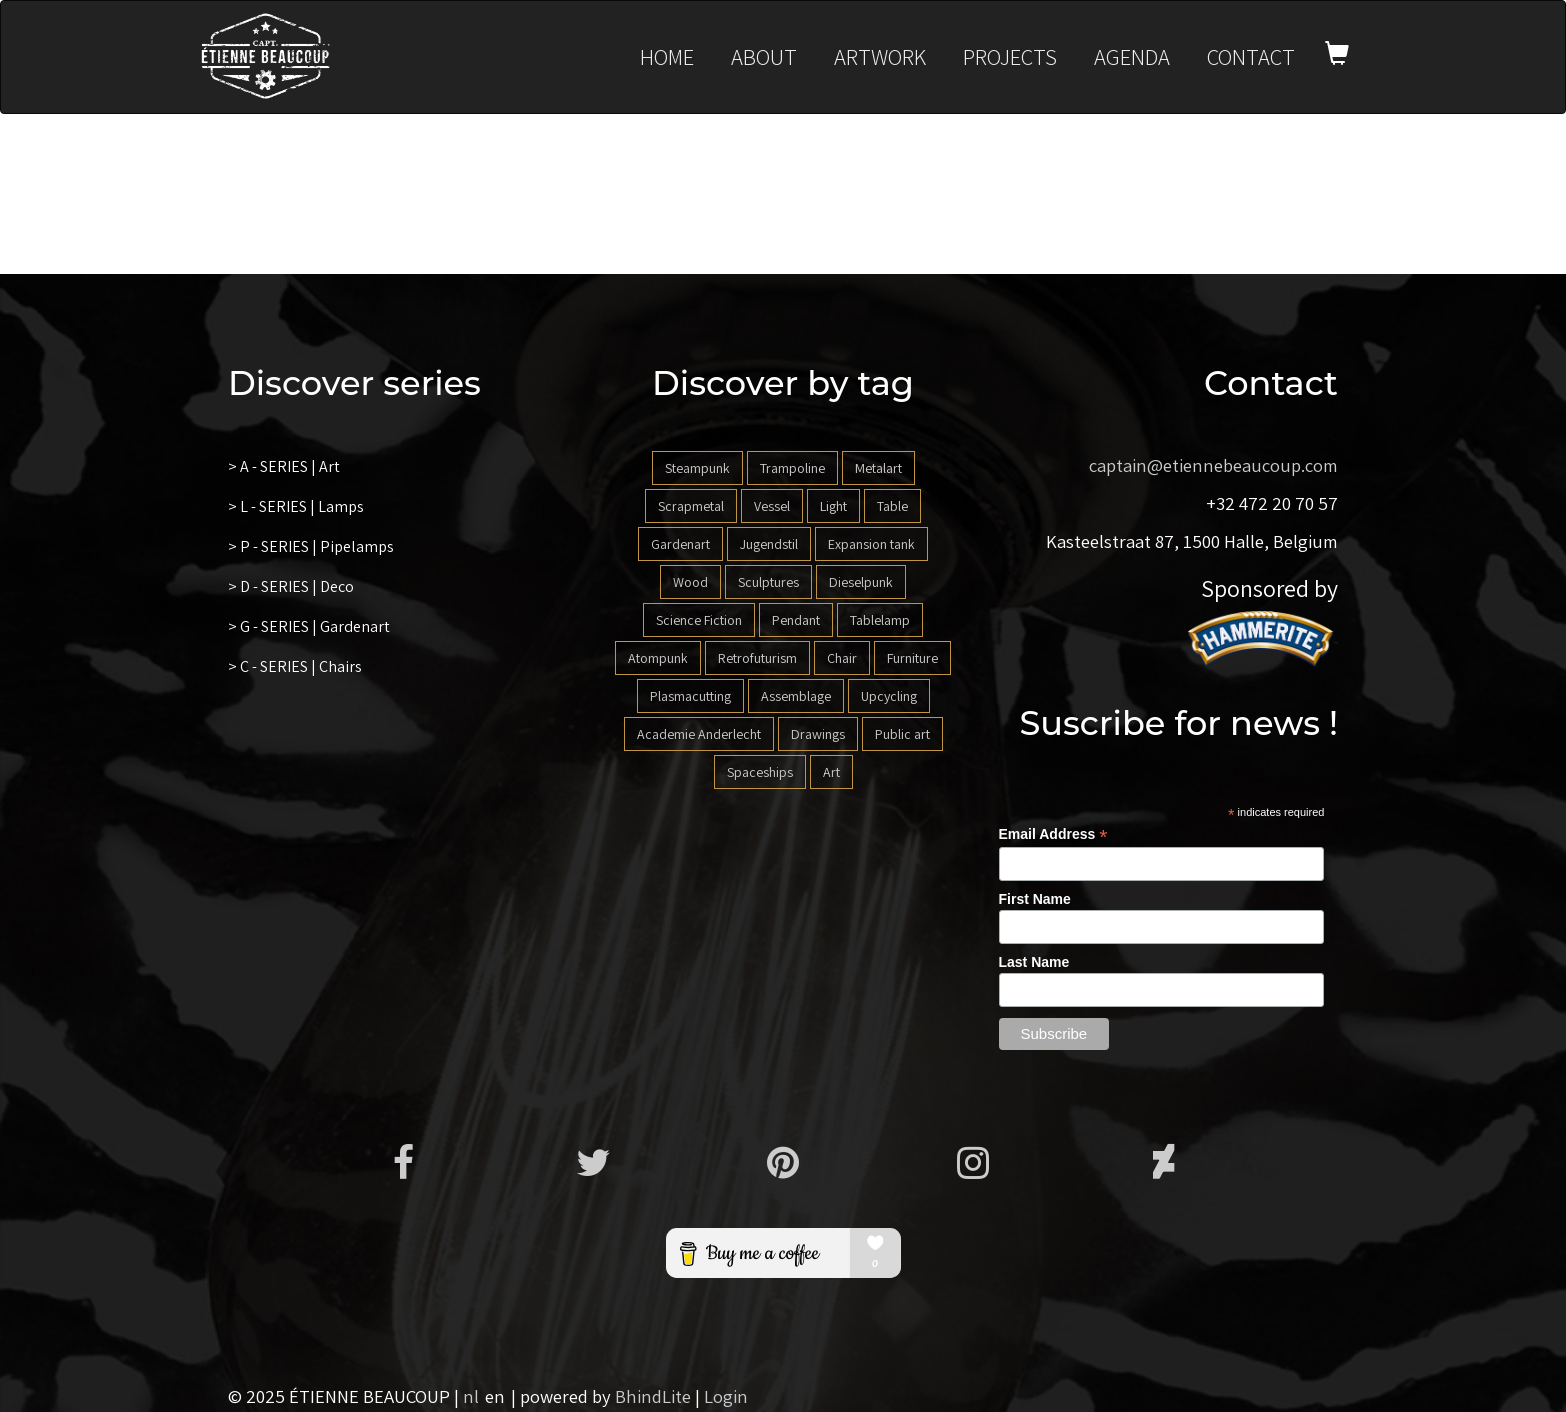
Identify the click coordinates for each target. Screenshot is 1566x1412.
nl (471, 1396)
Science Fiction (699, 620)
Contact (1251, 56)
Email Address (1053, 834)
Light (833, 506)
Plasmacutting (690, 696)
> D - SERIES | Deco (291, 586)
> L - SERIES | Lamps (296, 506)
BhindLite (653, 1396)
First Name (1035, 899)
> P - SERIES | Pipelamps (311, 546)
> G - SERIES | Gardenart (309, 626)
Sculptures (768, 582)
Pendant (796, 620)
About (764, 56)
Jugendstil (769, 544)
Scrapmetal (691, 506)
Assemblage (796, 696)
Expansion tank (871, 544)
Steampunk (697, 468)
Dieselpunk (861, 582)
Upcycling (889, 696)
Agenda (1132, 56)
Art (831, 772)
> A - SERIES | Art (284, 466)
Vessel (772, 506)
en (495, 1396)
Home (667, 56)
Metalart (878, 468)
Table (892, 506)
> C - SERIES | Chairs (295, 666)
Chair (842, 658)
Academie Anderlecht (699, 734)
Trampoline (792, 468)
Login (726, 1396)
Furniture (912, 658)
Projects (1010, 56)
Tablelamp (880, 620)
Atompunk (658, 658)
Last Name (1034, 962)
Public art (902, 734)
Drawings (818, 734)
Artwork (880, 56)
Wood (690, 582)
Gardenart (680, 544)
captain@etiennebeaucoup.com (1213, 465)
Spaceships (760, 772)
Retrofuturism (757, 658)
